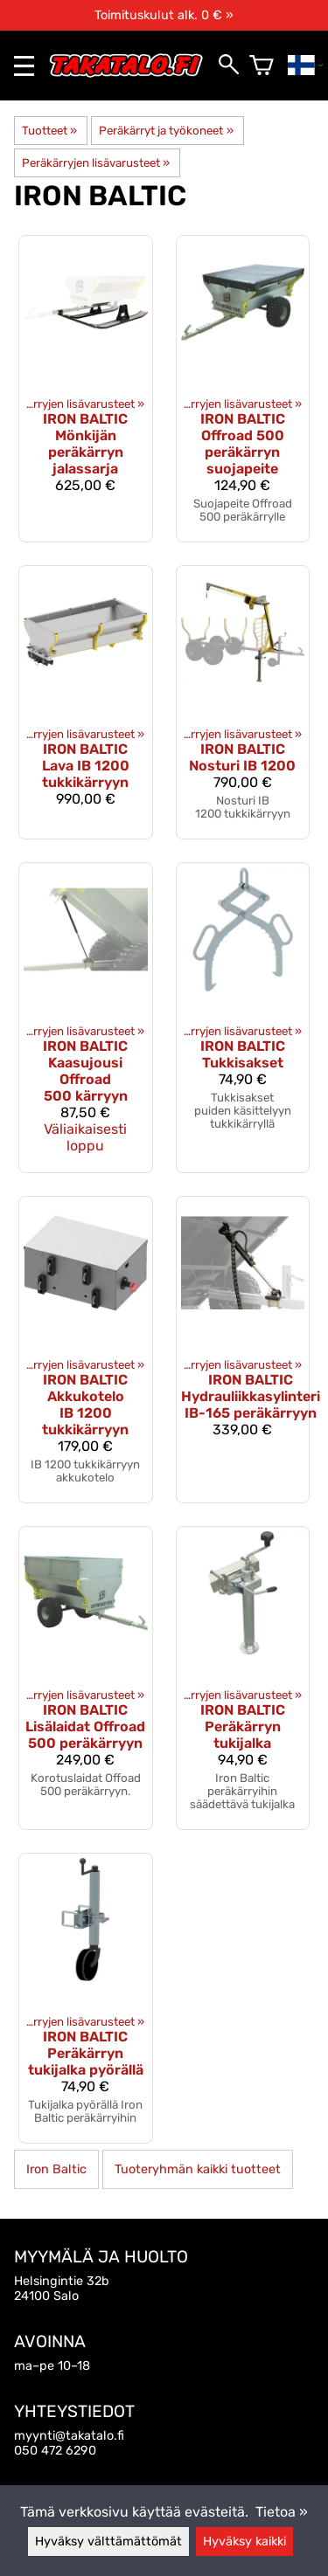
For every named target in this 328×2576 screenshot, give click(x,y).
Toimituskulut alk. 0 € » (164, 15)
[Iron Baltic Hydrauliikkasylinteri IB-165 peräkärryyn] (243, 1349)
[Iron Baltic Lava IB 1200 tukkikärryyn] (85, 702)
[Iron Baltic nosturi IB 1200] (243, 702)
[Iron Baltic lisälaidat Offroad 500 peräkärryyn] (85, 1678)
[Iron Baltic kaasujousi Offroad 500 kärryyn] (85, 1017)
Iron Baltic (56, 2169)
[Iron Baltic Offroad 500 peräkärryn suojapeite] (243, 388)
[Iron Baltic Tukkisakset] (243, 1017)
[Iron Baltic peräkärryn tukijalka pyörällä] (85, 1998)
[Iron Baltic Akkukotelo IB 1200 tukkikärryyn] (85, 1349)
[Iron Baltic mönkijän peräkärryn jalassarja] (85, 388)
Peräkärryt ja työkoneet (166, 130)
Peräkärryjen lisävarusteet (96, 162)
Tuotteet (49, 130)
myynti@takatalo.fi (69, 2435)
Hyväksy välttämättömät (108, 2541)
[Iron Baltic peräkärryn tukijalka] (243, 1678)
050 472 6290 (55, 2450)
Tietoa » (281, 2511)
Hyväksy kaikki (244, 2541)
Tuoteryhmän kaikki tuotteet (198, 2169)
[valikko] (24, 66)
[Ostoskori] (261, 65)
